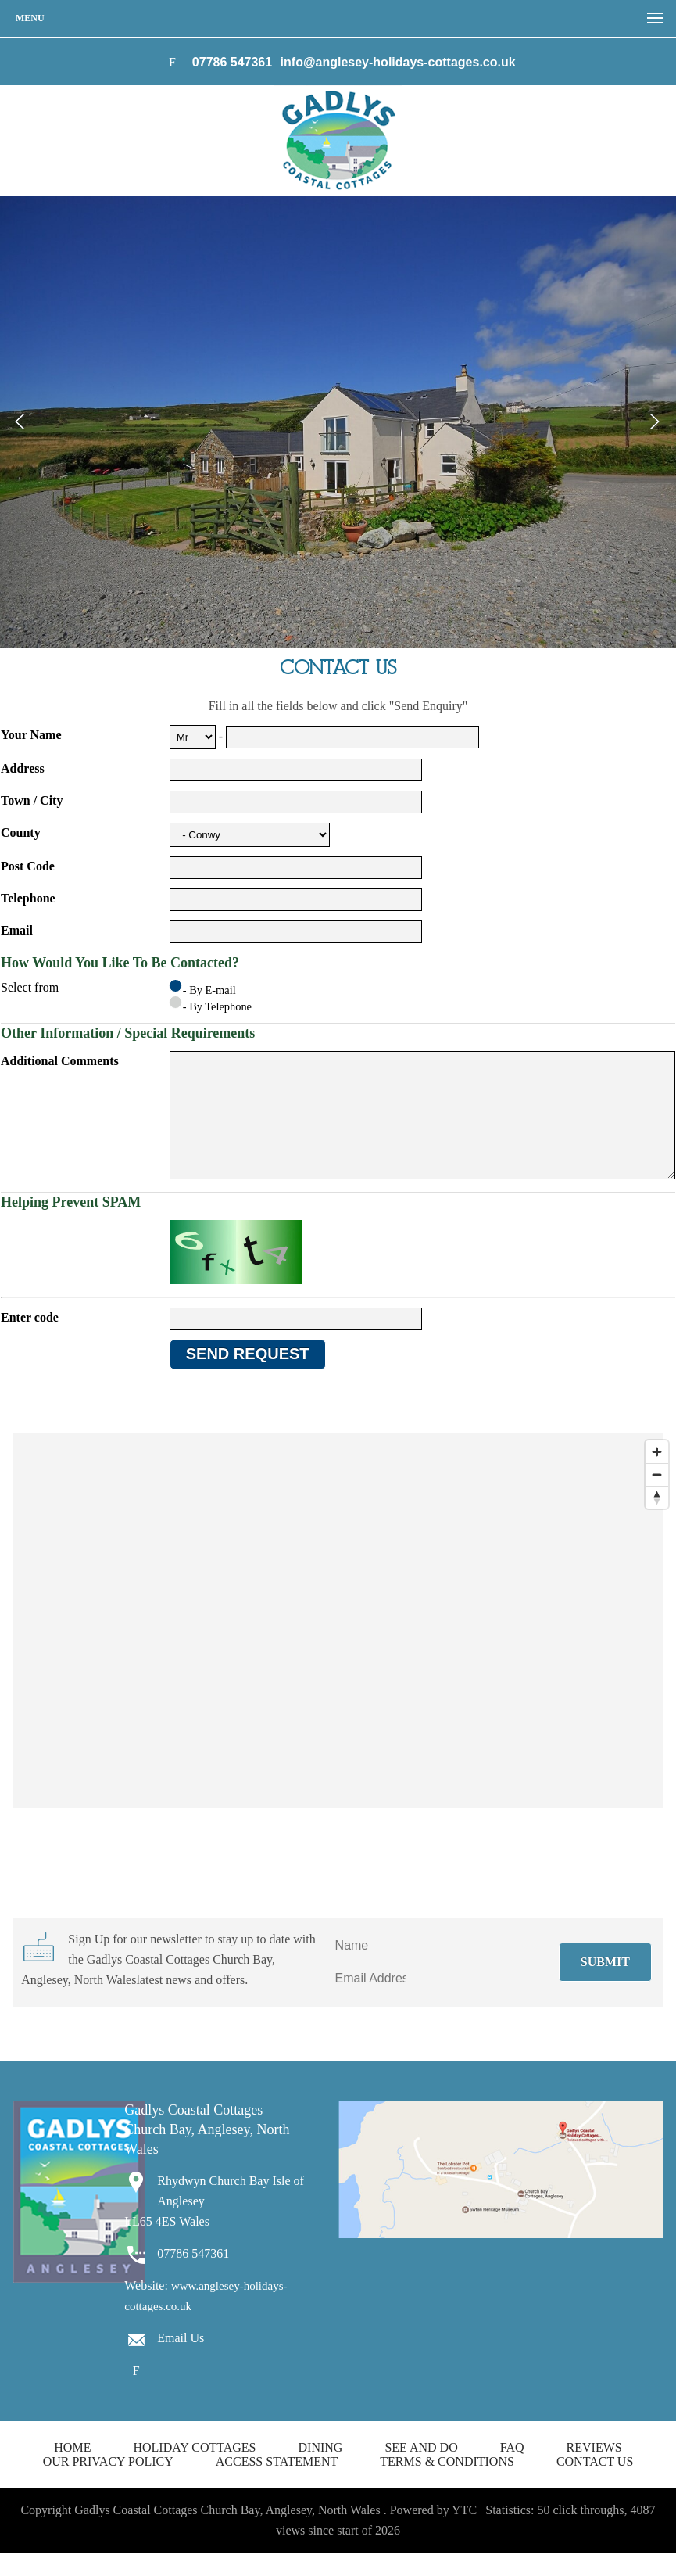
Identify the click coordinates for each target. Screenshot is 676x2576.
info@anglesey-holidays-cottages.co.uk (398, 62)
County (21, 832)
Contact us (594, 2485)
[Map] (338, 1644)
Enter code (30, 1340)
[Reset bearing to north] (657, 1520)
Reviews (594, 2470)
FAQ (512, 2470)
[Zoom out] (657, 1498)
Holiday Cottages (194, 2470)
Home (72, 2470)
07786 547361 (232, 62)
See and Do (420, 2470)
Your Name (31, 734)
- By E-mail (209, 990)
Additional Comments (60, 1060)
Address (23, 768)
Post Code (28, 866)
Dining (321, 2470)
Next (655, 422)
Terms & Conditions (447, 2485)
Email (17, 930)
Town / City (32, 800)
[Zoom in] (657, 1475)
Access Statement (277, 2485)
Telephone (28, 898)
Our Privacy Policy (108, 2485)
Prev (21, 422)
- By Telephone (217, 1006)
